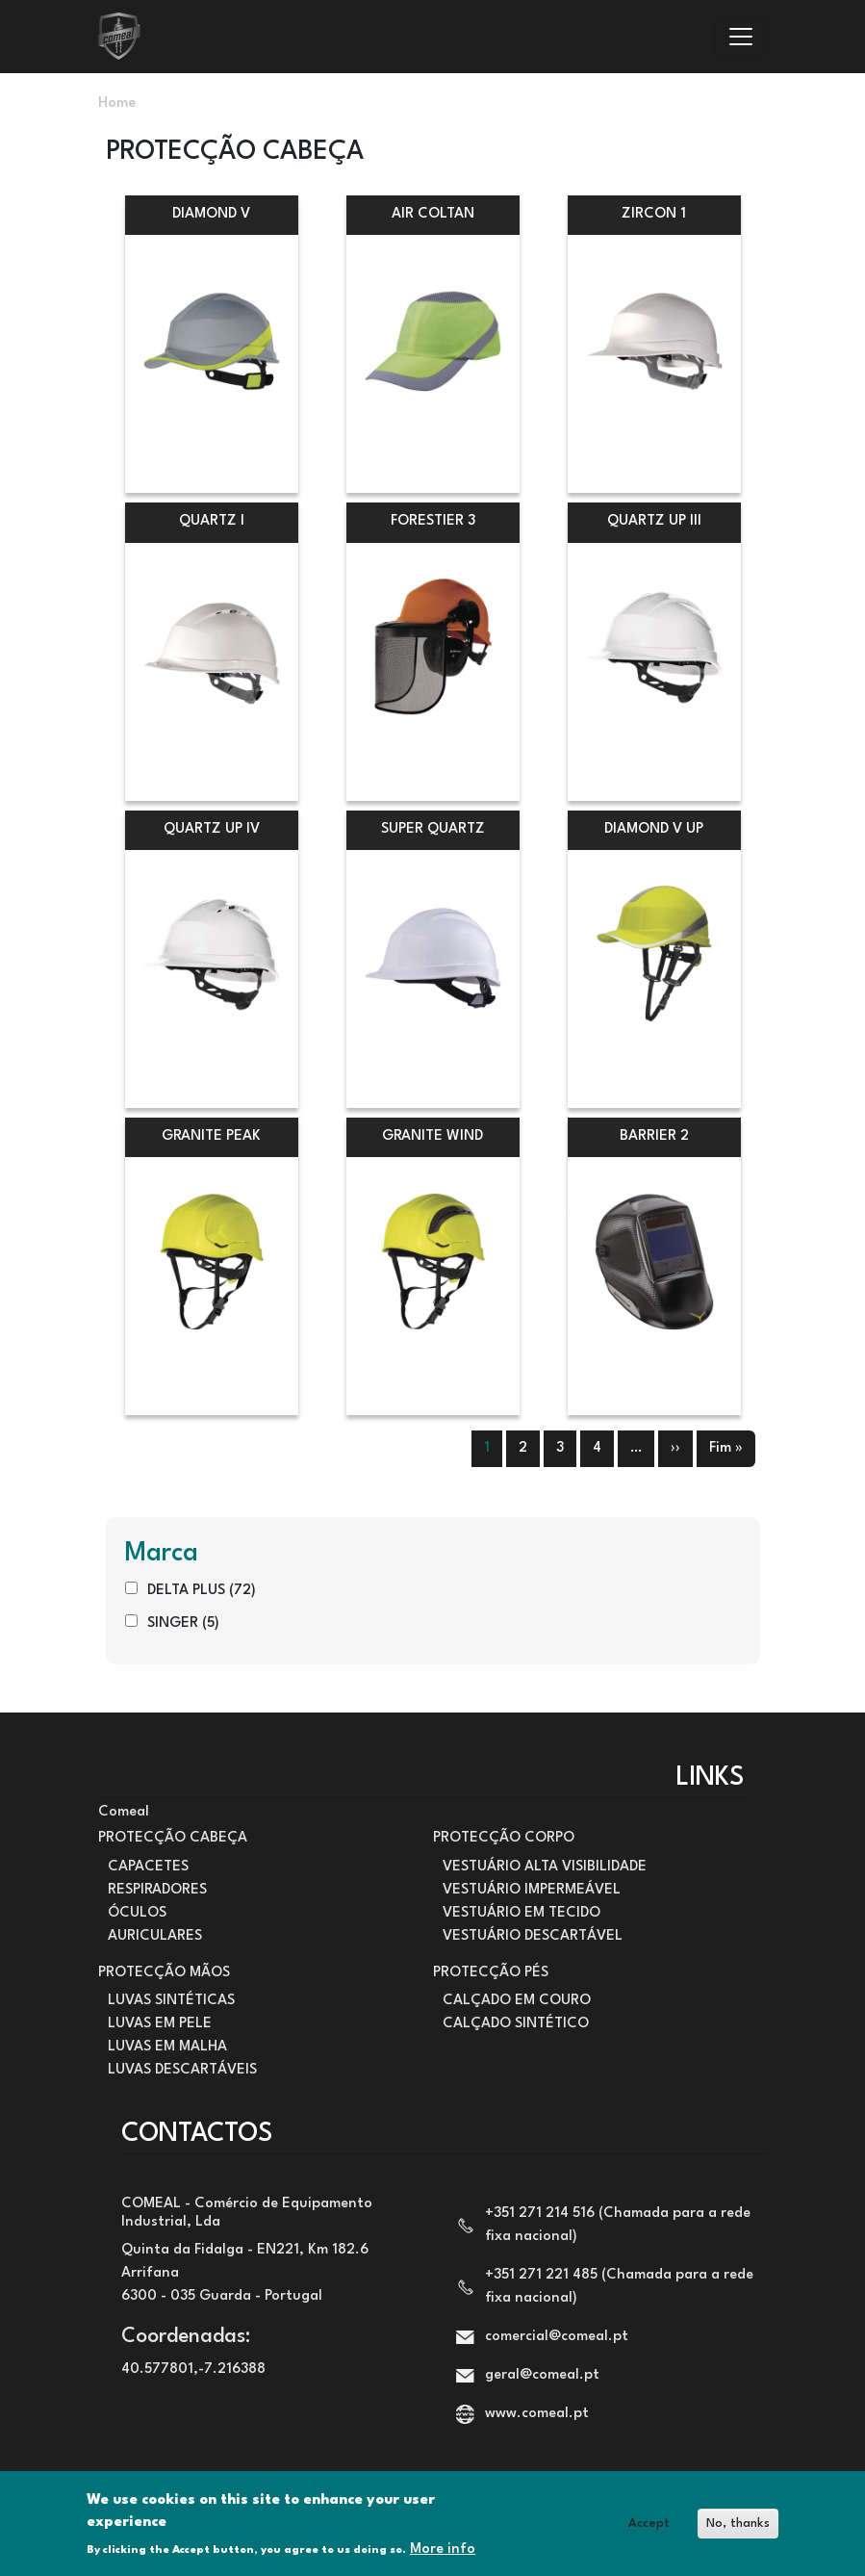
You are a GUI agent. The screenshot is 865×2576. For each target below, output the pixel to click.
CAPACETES (148, 1867)
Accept (649, 2529)
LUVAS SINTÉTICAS (171, 2001)
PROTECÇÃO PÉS (490, 1973)
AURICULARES (155, 1936)
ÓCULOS (137, 1913)
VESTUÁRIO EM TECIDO (521, 1913)
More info (442, 2554)
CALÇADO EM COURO (517, 2001)
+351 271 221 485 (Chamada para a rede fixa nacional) (619, 2287)
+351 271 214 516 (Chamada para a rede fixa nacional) (618, 2225)
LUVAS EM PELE (160, 2024)
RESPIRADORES (157, 1890)
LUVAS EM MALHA (167, 2047)
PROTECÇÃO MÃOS (164, 1973)
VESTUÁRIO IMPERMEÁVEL (532, 1890)
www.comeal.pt (537, 2414)
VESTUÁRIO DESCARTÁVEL (533, 1936)
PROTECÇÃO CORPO (503, 1838)
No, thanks (738, 2529)
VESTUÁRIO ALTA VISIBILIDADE (545, 1867)
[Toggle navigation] (741, 36)
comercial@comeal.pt (556, 2337)
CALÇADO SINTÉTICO (516, 2024)
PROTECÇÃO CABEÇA (172, 1838)
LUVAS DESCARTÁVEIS (182, 2070)
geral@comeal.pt (542, 2375)
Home (117, 103)
